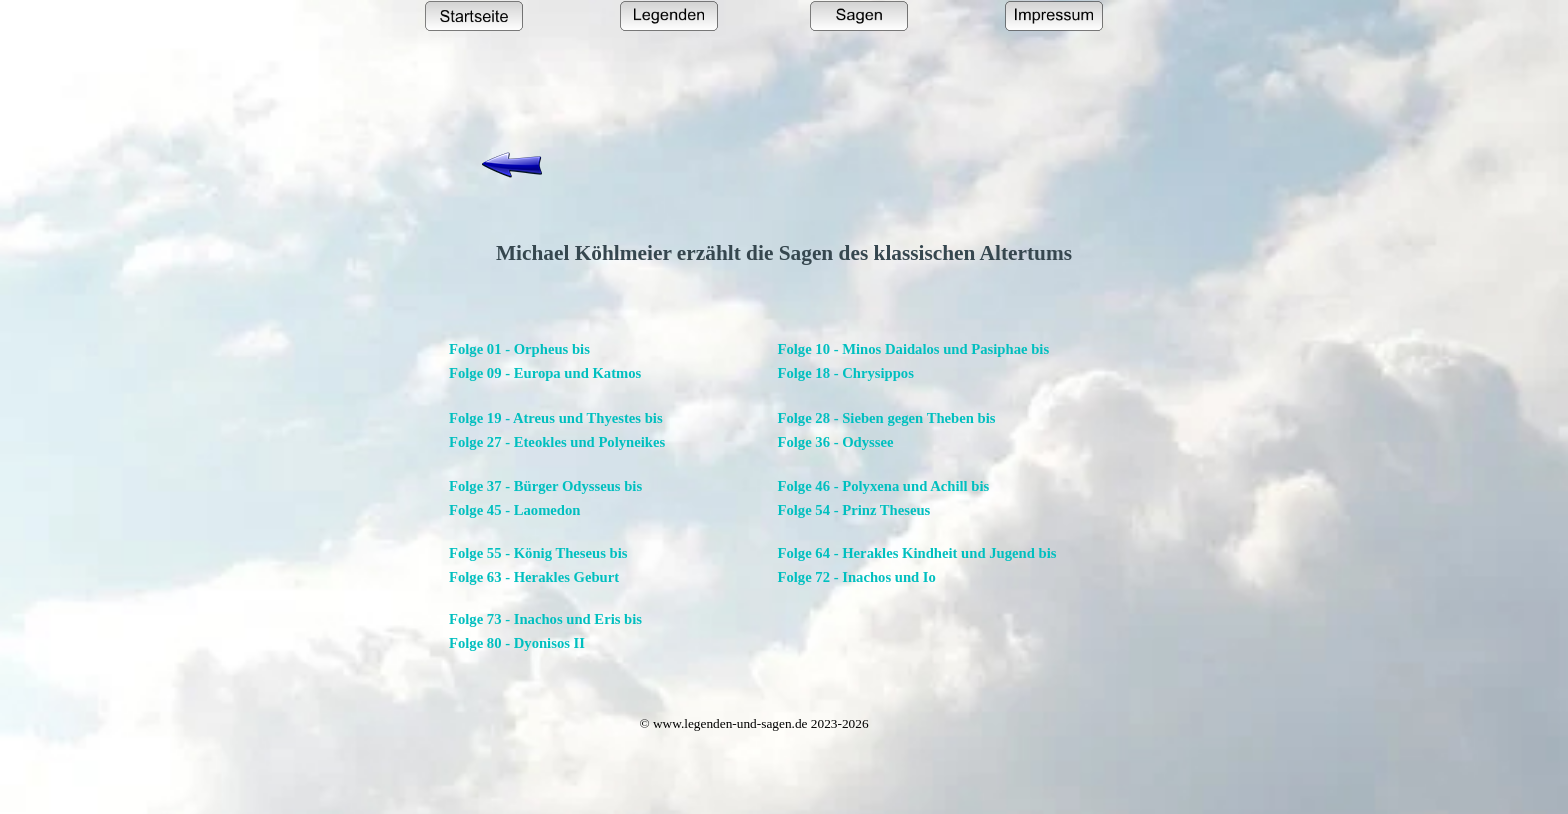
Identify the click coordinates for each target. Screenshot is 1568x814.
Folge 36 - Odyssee (836, 442)
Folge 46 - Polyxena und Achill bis (884, 486)
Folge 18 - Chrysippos (846, 373)
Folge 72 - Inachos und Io (857, 577)
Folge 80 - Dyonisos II (517, 643)
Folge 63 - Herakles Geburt (534, 577)
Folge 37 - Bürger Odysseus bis (545, 486)
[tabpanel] (784, 253)
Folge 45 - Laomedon (515, 510)
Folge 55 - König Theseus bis (538, 553)
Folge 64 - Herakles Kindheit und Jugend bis (917, 553)
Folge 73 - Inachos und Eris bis (545, 619)
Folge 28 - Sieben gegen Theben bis (887, 418)
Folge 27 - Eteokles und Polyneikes (557, 442)
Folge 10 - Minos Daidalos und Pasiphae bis (914, 349)
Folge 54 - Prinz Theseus (854, 510)
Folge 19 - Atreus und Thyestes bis (556, 418)
